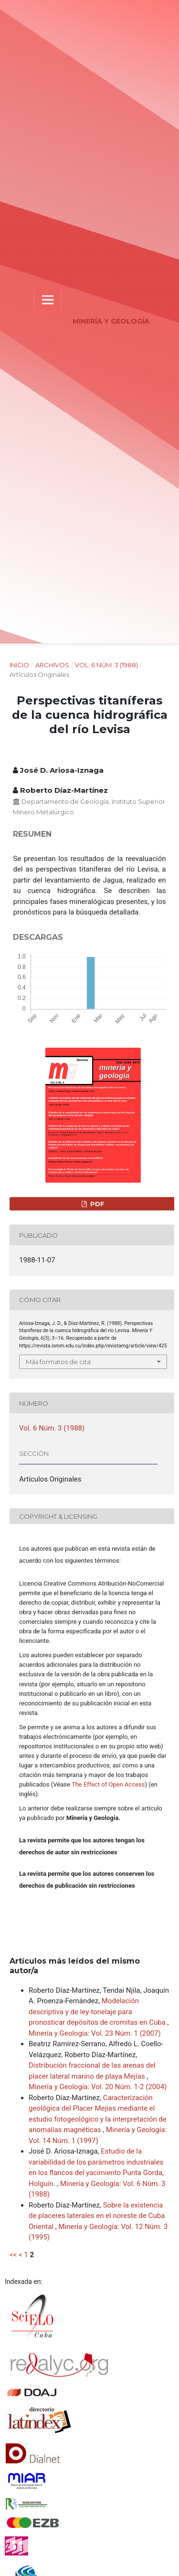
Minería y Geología (111, 321)
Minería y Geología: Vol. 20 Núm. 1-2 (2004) (98, 2086)
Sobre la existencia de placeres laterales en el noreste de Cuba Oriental (97, 2216)
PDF (96, 1204)
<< (13, 2254)
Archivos (52, 665)
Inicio (19, 665)
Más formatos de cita (58, 1362)
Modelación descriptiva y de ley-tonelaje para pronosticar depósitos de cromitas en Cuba (98, 2012)
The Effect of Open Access (108, 1784)
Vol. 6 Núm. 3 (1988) (106, 665)
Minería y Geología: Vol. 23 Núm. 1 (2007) (95, 2033)
